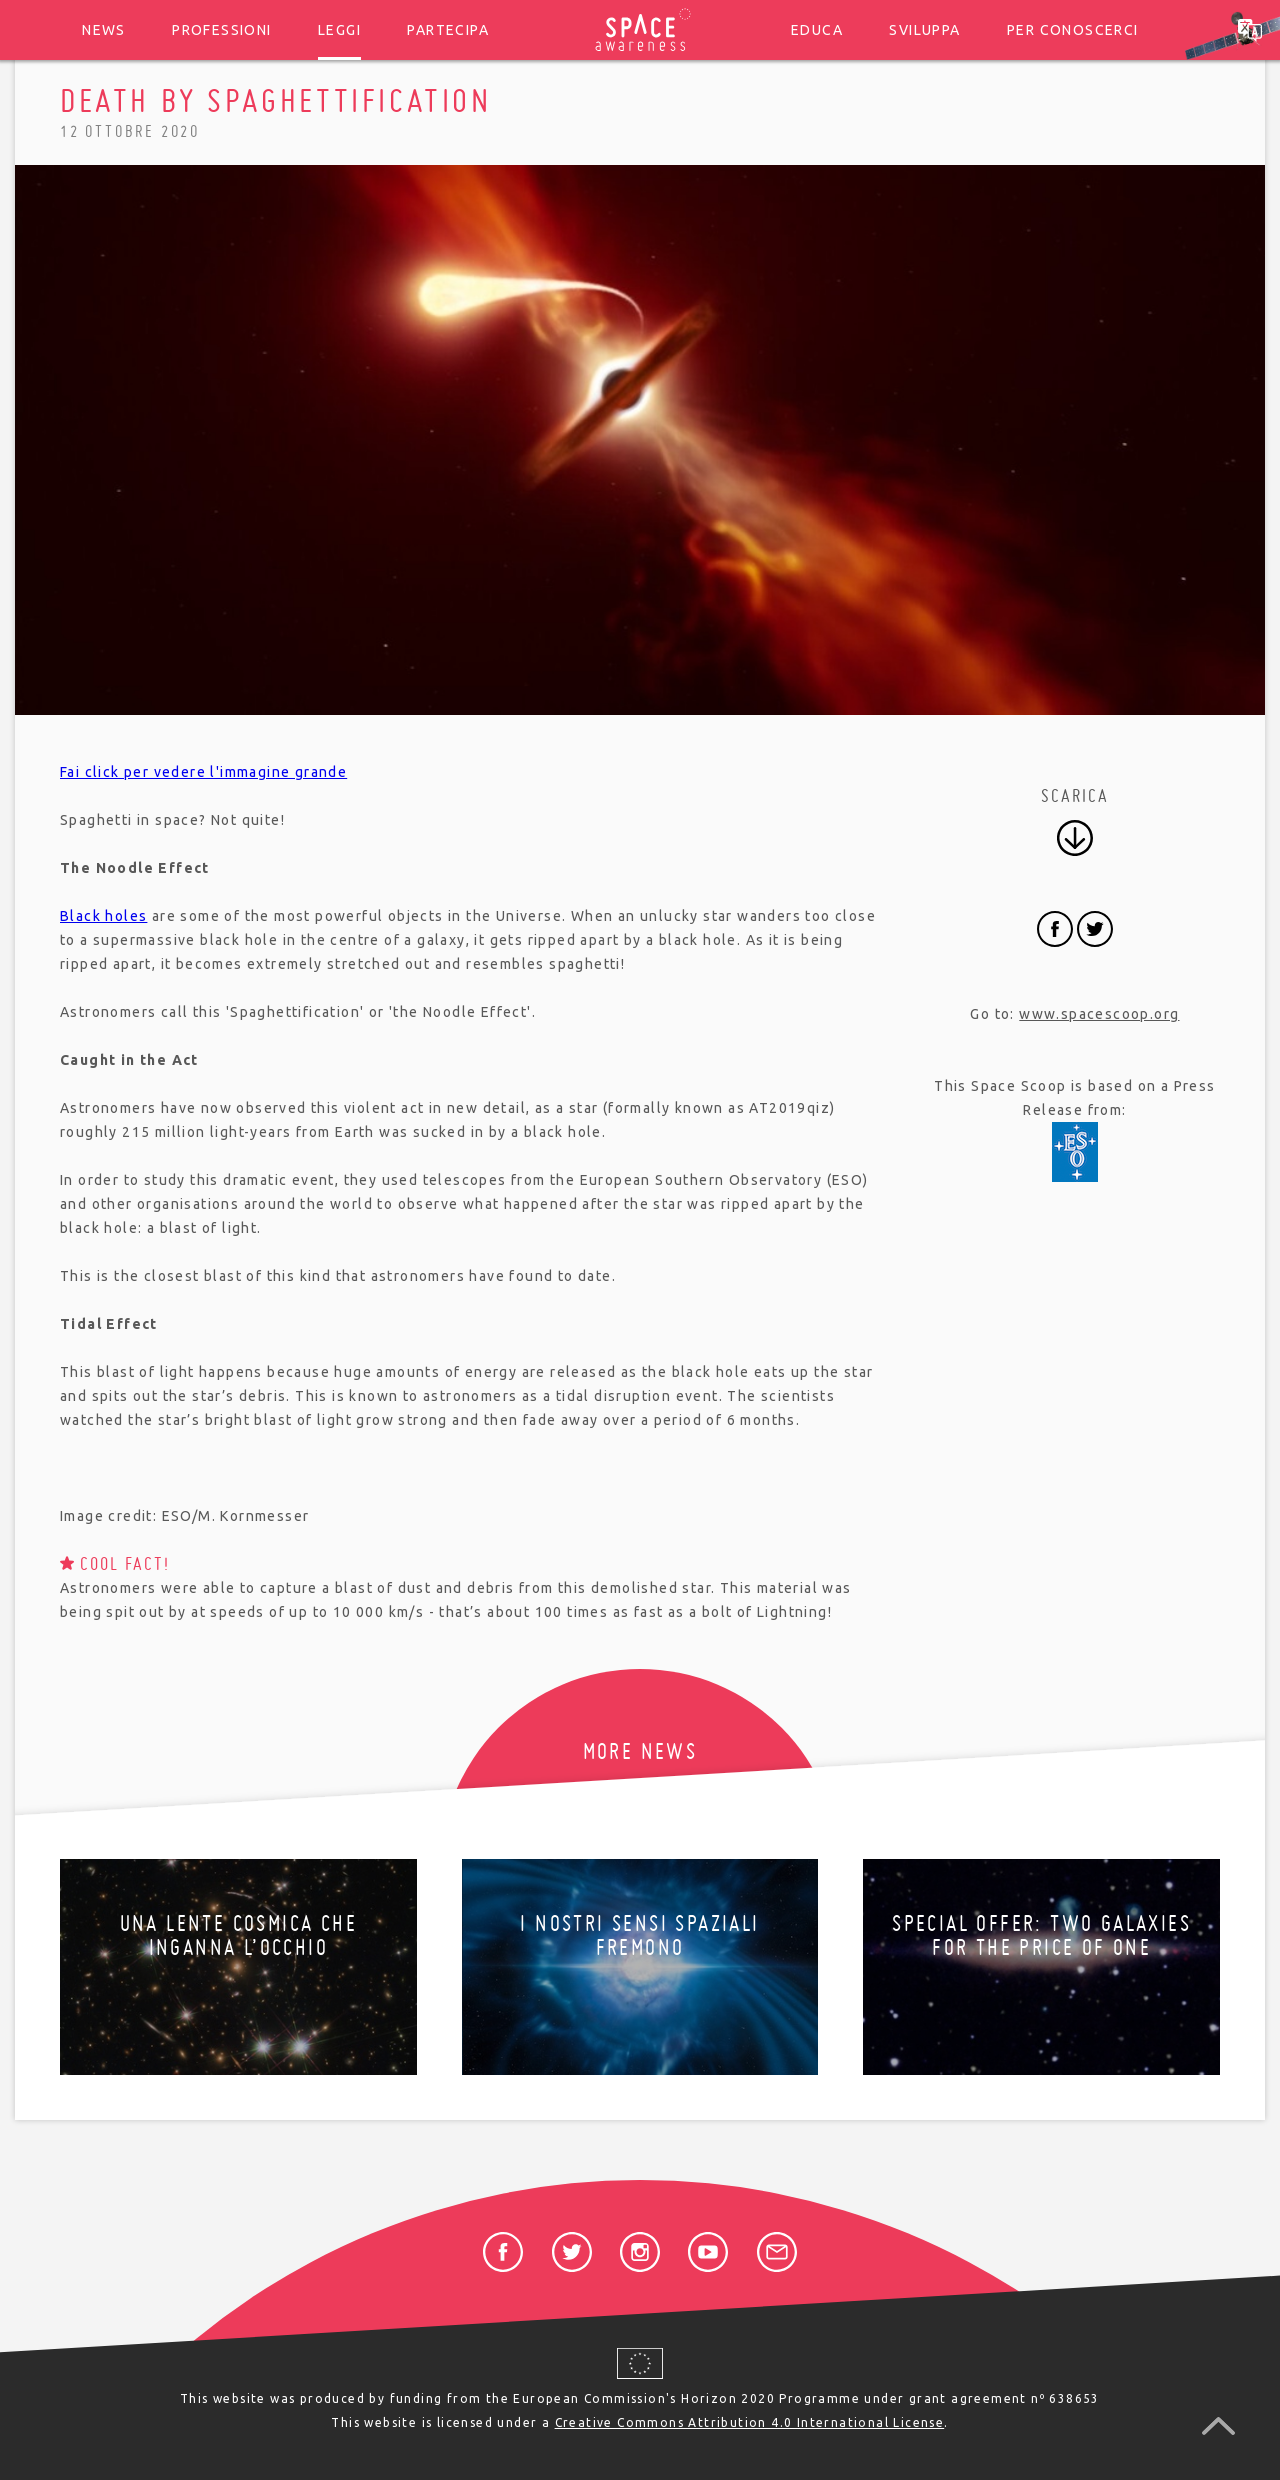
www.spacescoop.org (1099, 1014)
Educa (817, 30)
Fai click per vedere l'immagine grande (203, 772)
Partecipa (448, 30)
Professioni (221, 30)
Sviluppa (924, 30)
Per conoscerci (1073, 30)
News (104, 30)
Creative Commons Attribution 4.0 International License (750, 2422)
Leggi (339, 30)
